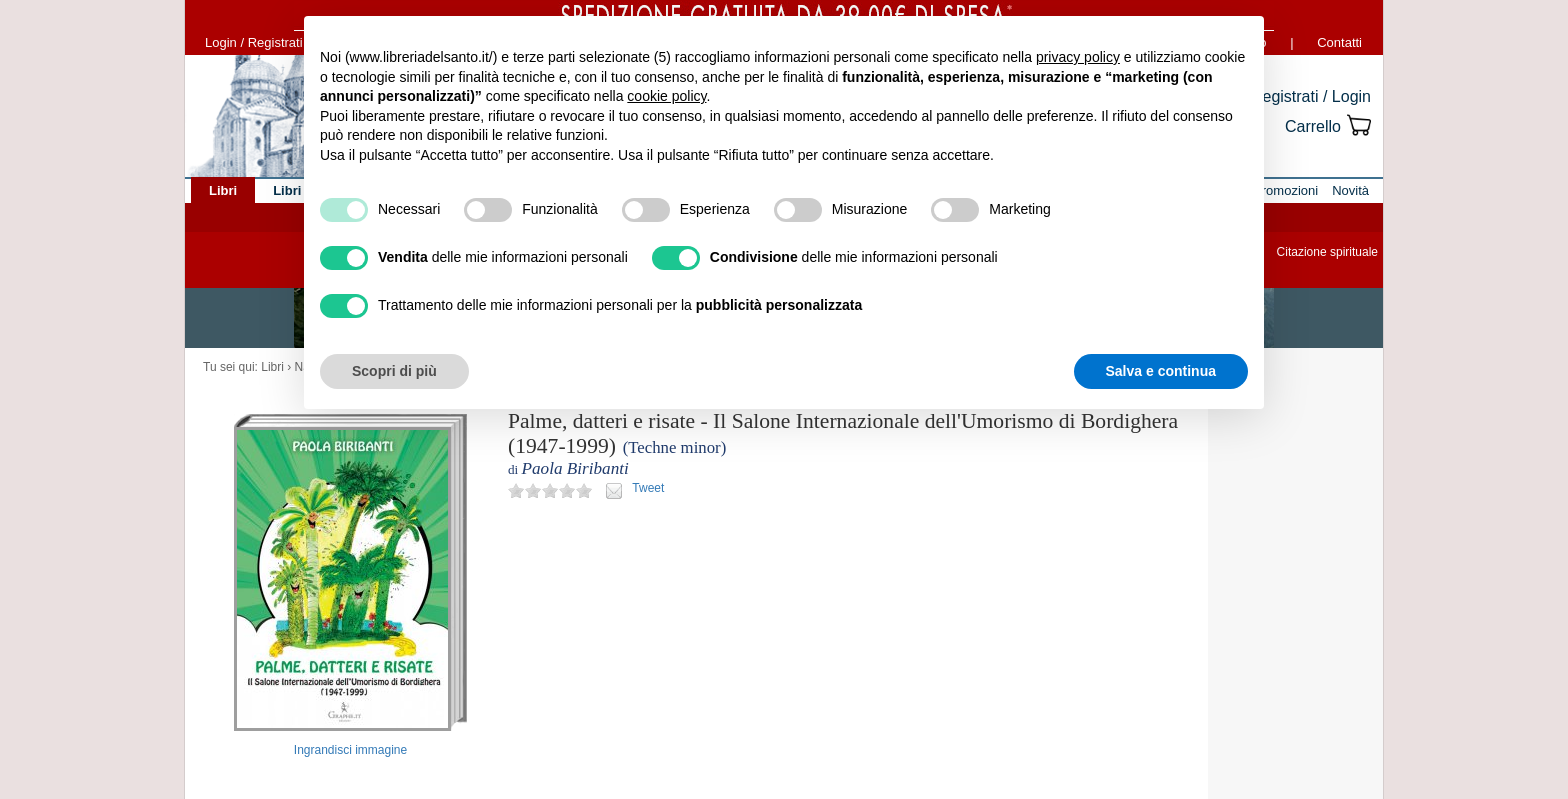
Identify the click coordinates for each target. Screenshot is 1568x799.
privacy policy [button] (1078, 57)
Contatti (1339, 42)
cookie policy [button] (666, 96)
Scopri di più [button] (394, 371)
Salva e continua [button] (1161, 371)
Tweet (648, 488)
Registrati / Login (1311, 96)
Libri (272, 367)
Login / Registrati (254, 42)
